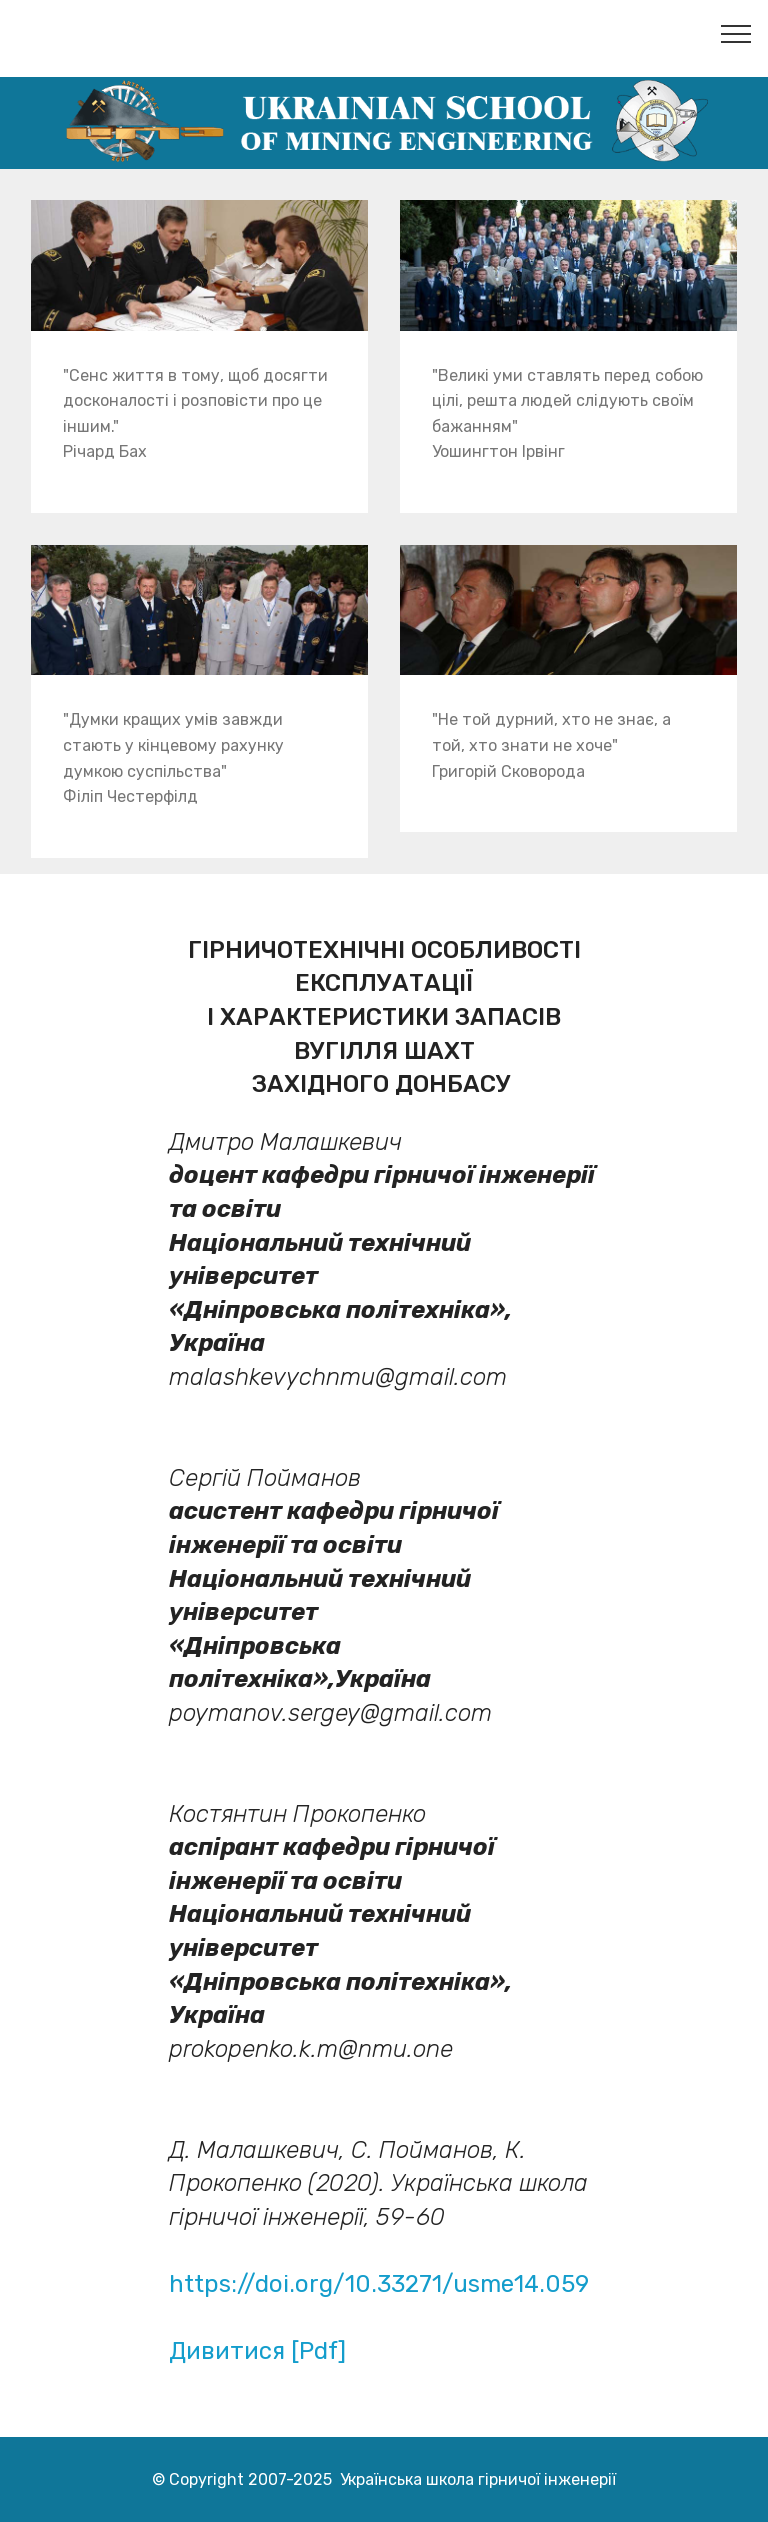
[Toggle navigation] (736, 33)
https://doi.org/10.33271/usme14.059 (379, 2284)
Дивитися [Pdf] (257, 2351)
